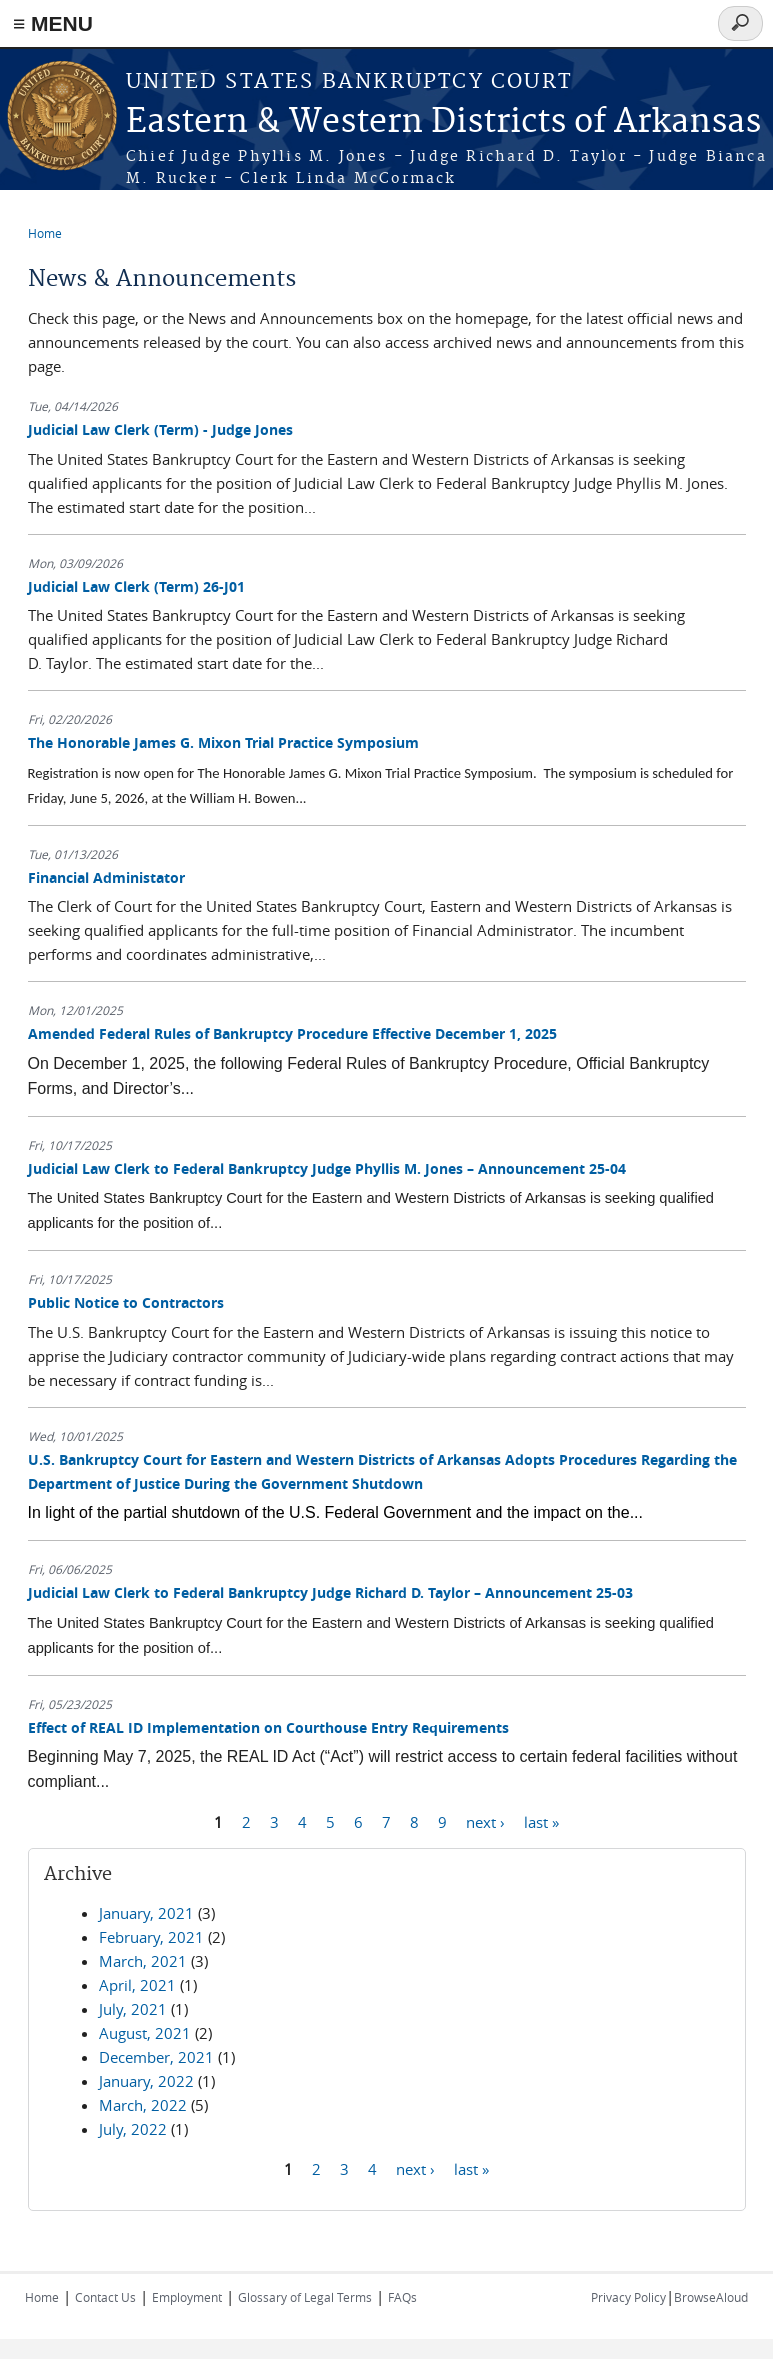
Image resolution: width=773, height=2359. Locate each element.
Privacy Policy (628, 2297)
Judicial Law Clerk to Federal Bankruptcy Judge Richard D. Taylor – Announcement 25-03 (330, 1592)
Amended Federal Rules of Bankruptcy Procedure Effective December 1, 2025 (292, 1033)
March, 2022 (143, 2105)
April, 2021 (137, 1985)
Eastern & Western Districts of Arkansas (443, 122)
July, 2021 (133, 2009)
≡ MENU (53, 23)
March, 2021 (143, 1961)
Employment (187, 2297)
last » (541, 1821)
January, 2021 (146, 1913)
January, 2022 (146, 2081)
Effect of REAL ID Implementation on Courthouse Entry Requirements (268, 1727)
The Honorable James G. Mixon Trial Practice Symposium (223, 742)
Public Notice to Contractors (126, 1302)
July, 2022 (133, 2129)
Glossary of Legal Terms (305, 2297)
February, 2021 (151, 1937)
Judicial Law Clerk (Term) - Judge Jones (160, 429)
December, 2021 (156, 2057)
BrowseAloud (711, 2297)
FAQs (402, 2297)
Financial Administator (106, 877)
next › (485, 1821)
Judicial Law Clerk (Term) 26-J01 (136, 586)
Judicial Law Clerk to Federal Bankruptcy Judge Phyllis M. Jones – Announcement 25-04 (327, 1168)
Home (45, 233)
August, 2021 (145, 2033)
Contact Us (105, 2297)
